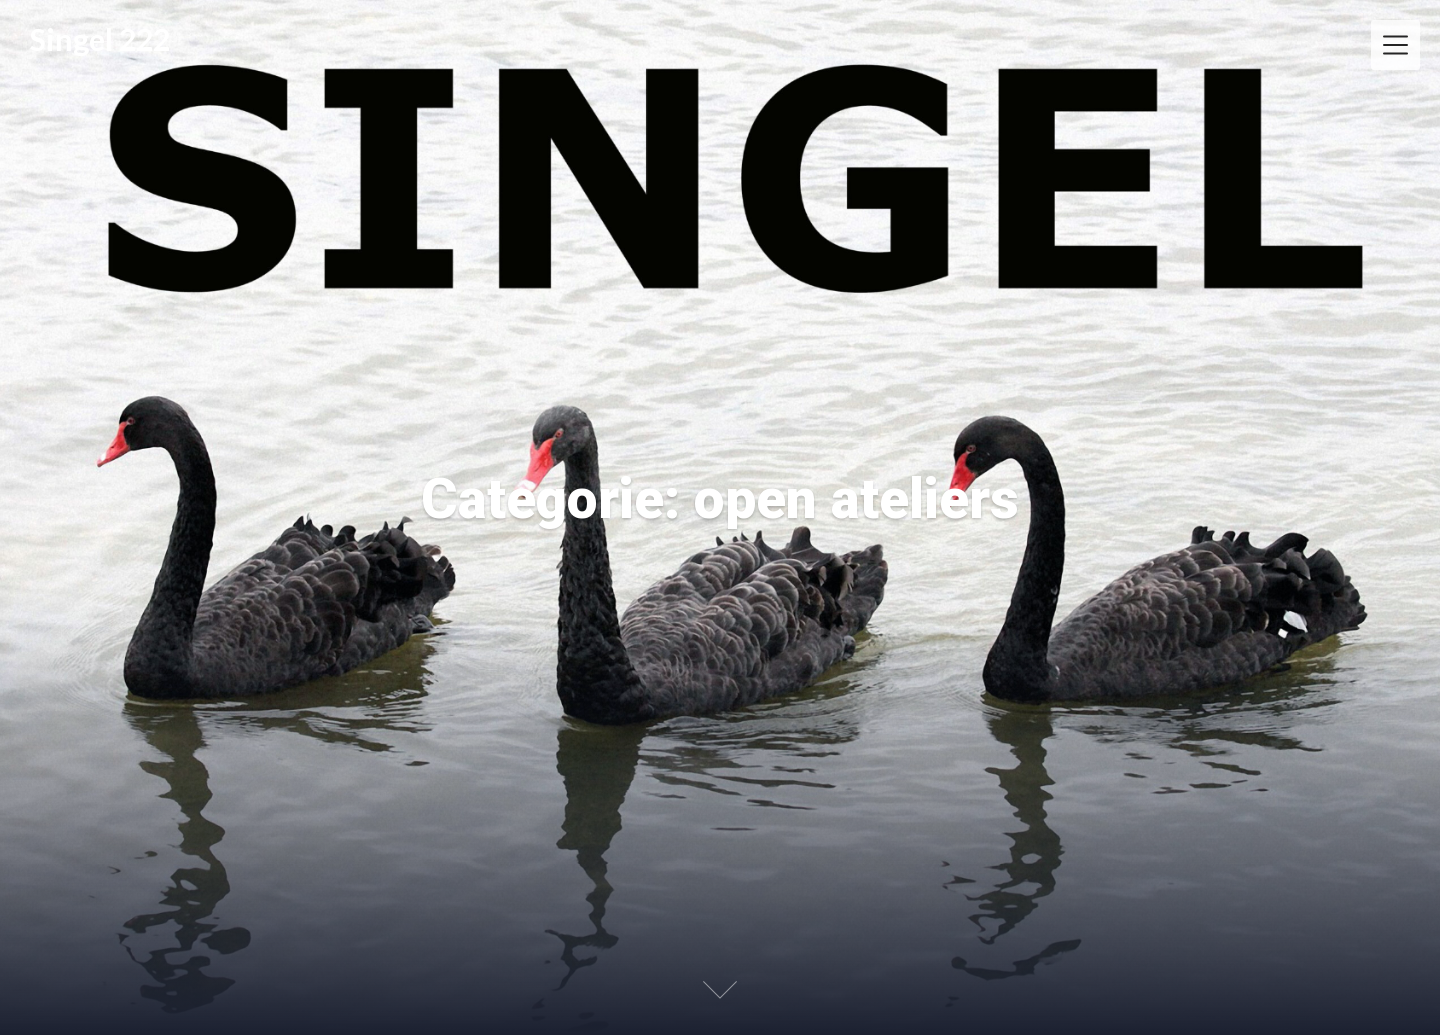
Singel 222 (100, 39)
